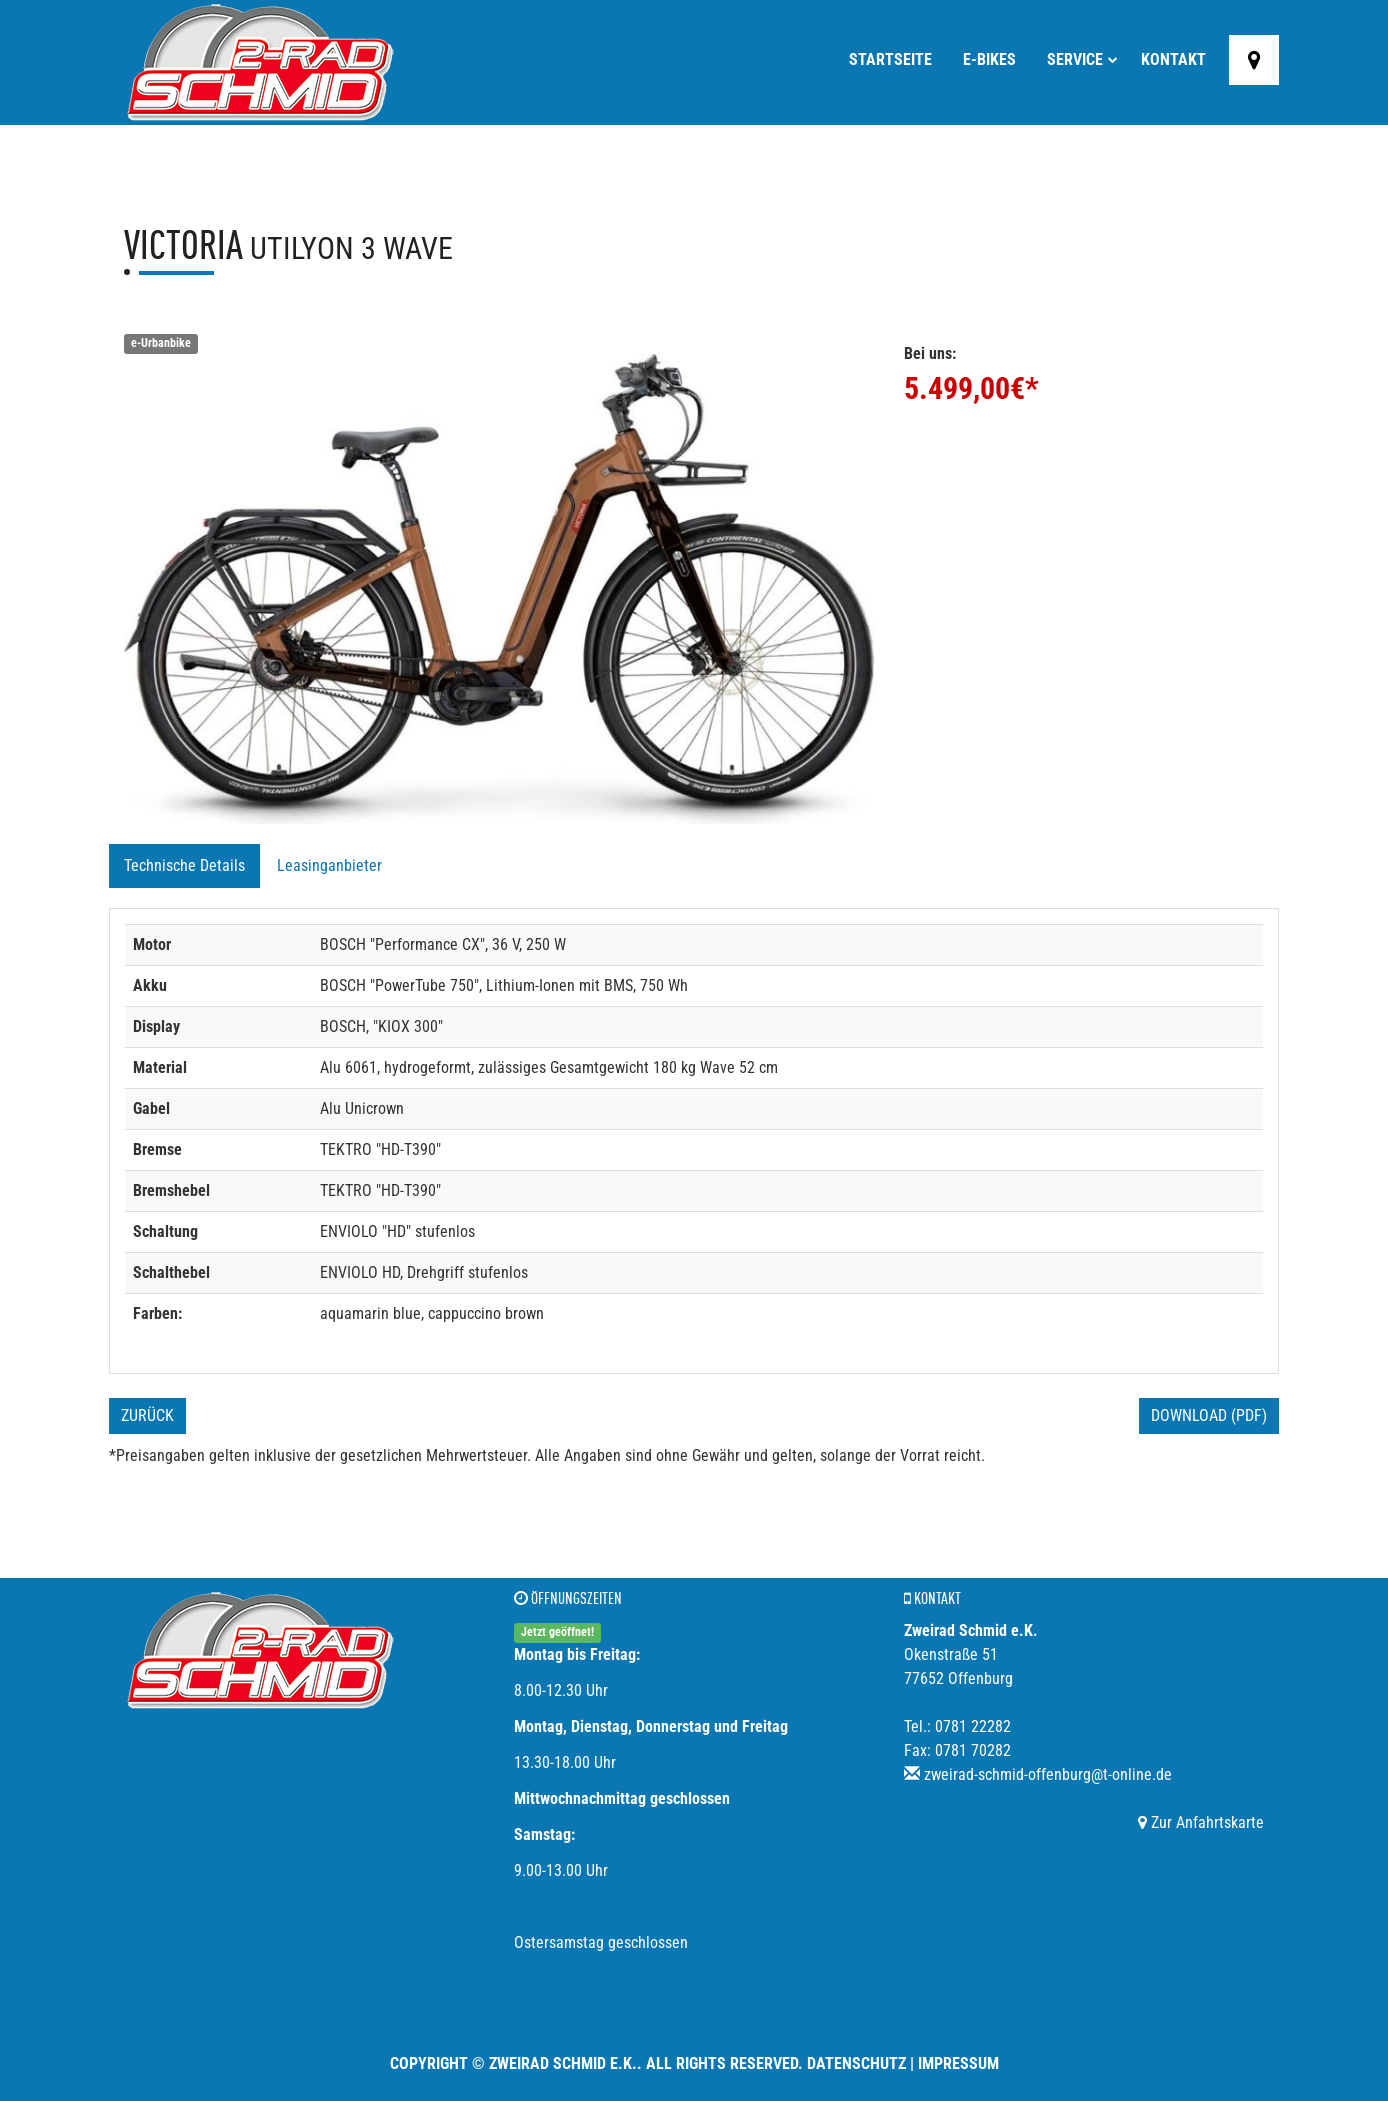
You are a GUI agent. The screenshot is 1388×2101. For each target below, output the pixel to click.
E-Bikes (989, 59)
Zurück (147, 1415)
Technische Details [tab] (184, 865)
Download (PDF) (1209, 1415)
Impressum (958, 2063)
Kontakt (1173, 59)
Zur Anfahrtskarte (1201, 1822)
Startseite (890, 59)
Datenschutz (856, 2063)
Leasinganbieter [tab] (329, 865)
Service (1082, 59)
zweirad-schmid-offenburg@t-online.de (1048, 1774)
